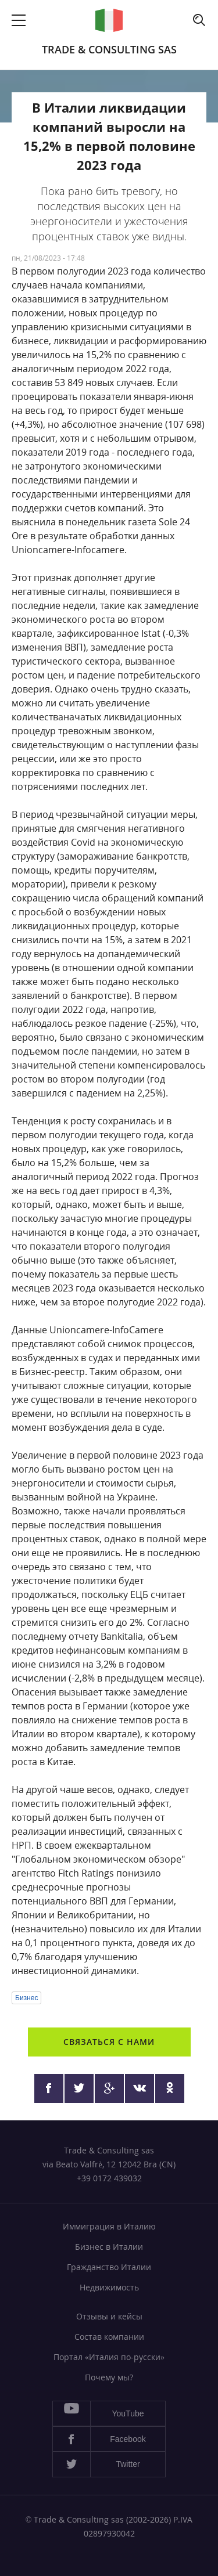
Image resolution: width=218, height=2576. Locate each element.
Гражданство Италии (109, 2266)
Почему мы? (109, 2377)
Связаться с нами (109, 2041)
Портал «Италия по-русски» (109, 2356)
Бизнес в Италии (109, 2246)
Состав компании (109, 2336)
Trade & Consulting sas (109, 49)
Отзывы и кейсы (109, 2316)
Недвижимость (109, 2287)
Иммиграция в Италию (109, 2226)
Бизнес (26, 1998)
